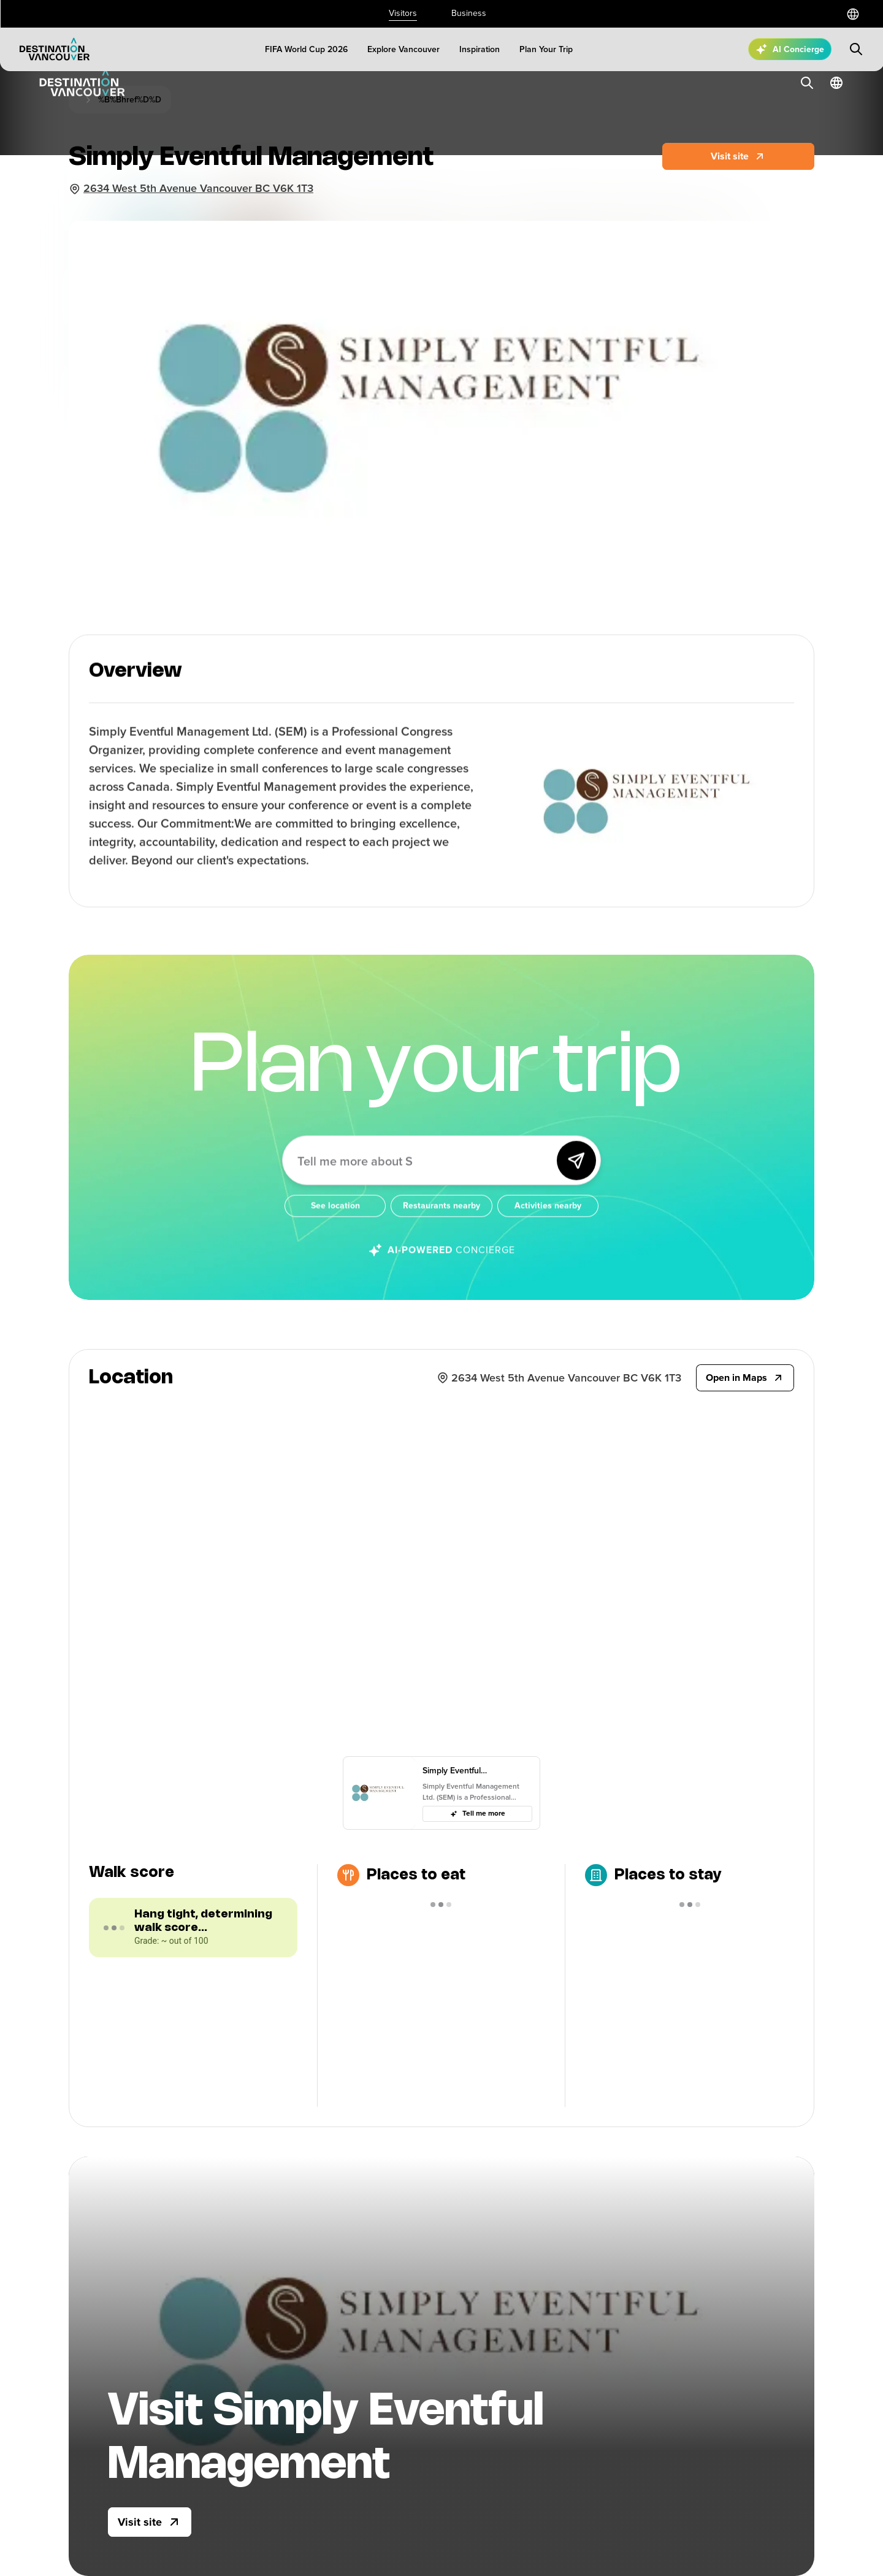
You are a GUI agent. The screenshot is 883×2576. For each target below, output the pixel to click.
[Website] (738, 156)
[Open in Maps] (745, 1377)
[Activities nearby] (547, 1223)
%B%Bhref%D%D (129, 99)
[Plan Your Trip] (546, 49)
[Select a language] (853, 14)
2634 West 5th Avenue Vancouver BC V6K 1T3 (198, 188)
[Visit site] (149, 2522)
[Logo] (55, 49)
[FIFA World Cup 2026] (306, 49)
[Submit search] (856, 49)
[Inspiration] (479, 49)
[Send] (576, 1177)
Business (468, 13)
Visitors (403, 13)
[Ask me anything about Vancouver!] (423, 1177)
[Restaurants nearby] (441, 1223)
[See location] (335, 1223)
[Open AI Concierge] (789, 49)
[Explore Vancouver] (403, 49)
